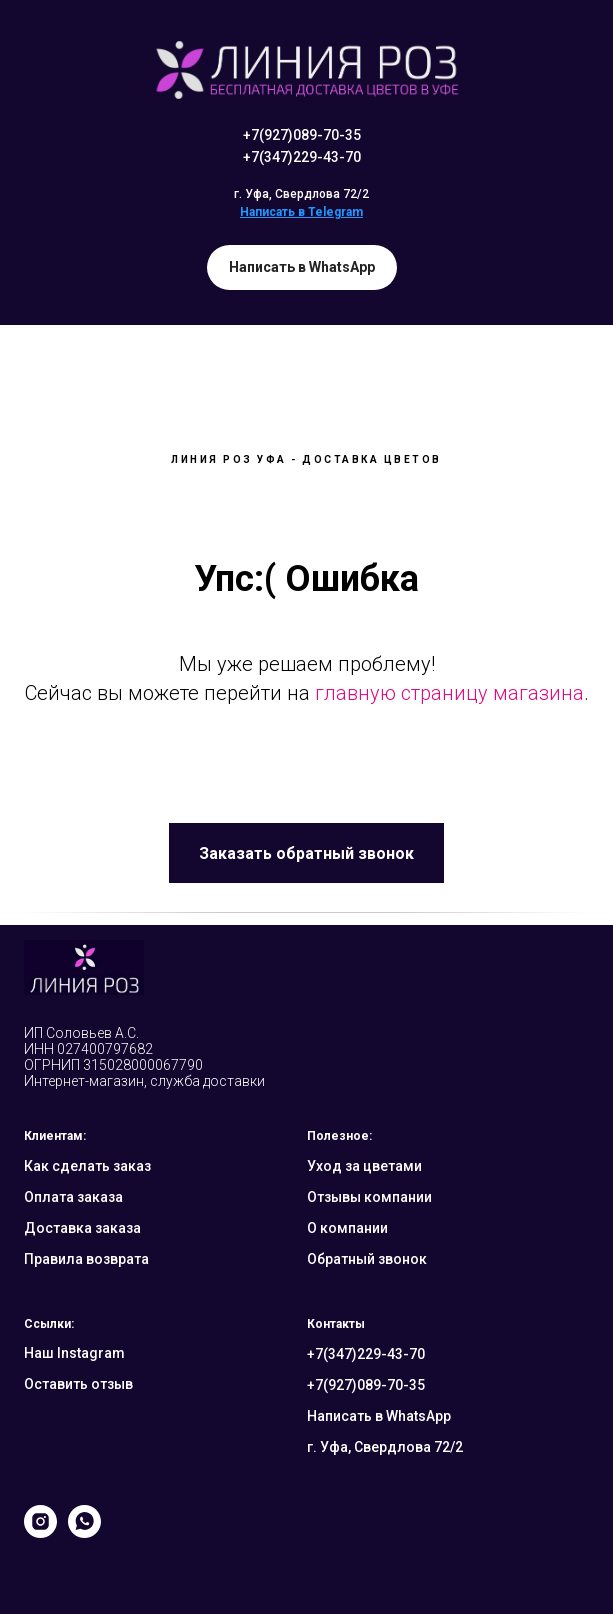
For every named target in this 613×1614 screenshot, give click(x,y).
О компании (347, 1228)
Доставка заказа (82, 1228)
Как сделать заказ (87, 1166)
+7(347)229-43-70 (302, 157)
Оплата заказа (73, 1197)
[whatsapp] (84, 1532)
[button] (306, 853)
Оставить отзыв (78, 1384)
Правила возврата (86, 1259)
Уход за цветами (364, 1166)
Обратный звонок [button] (367, 1259)
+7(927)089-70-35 (302, 135)
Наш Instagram (74, 1353)
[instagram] (40, 1532)
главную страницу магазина (449, 693)
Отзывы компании (369, 1197)
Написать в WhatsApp (379, 1416)
